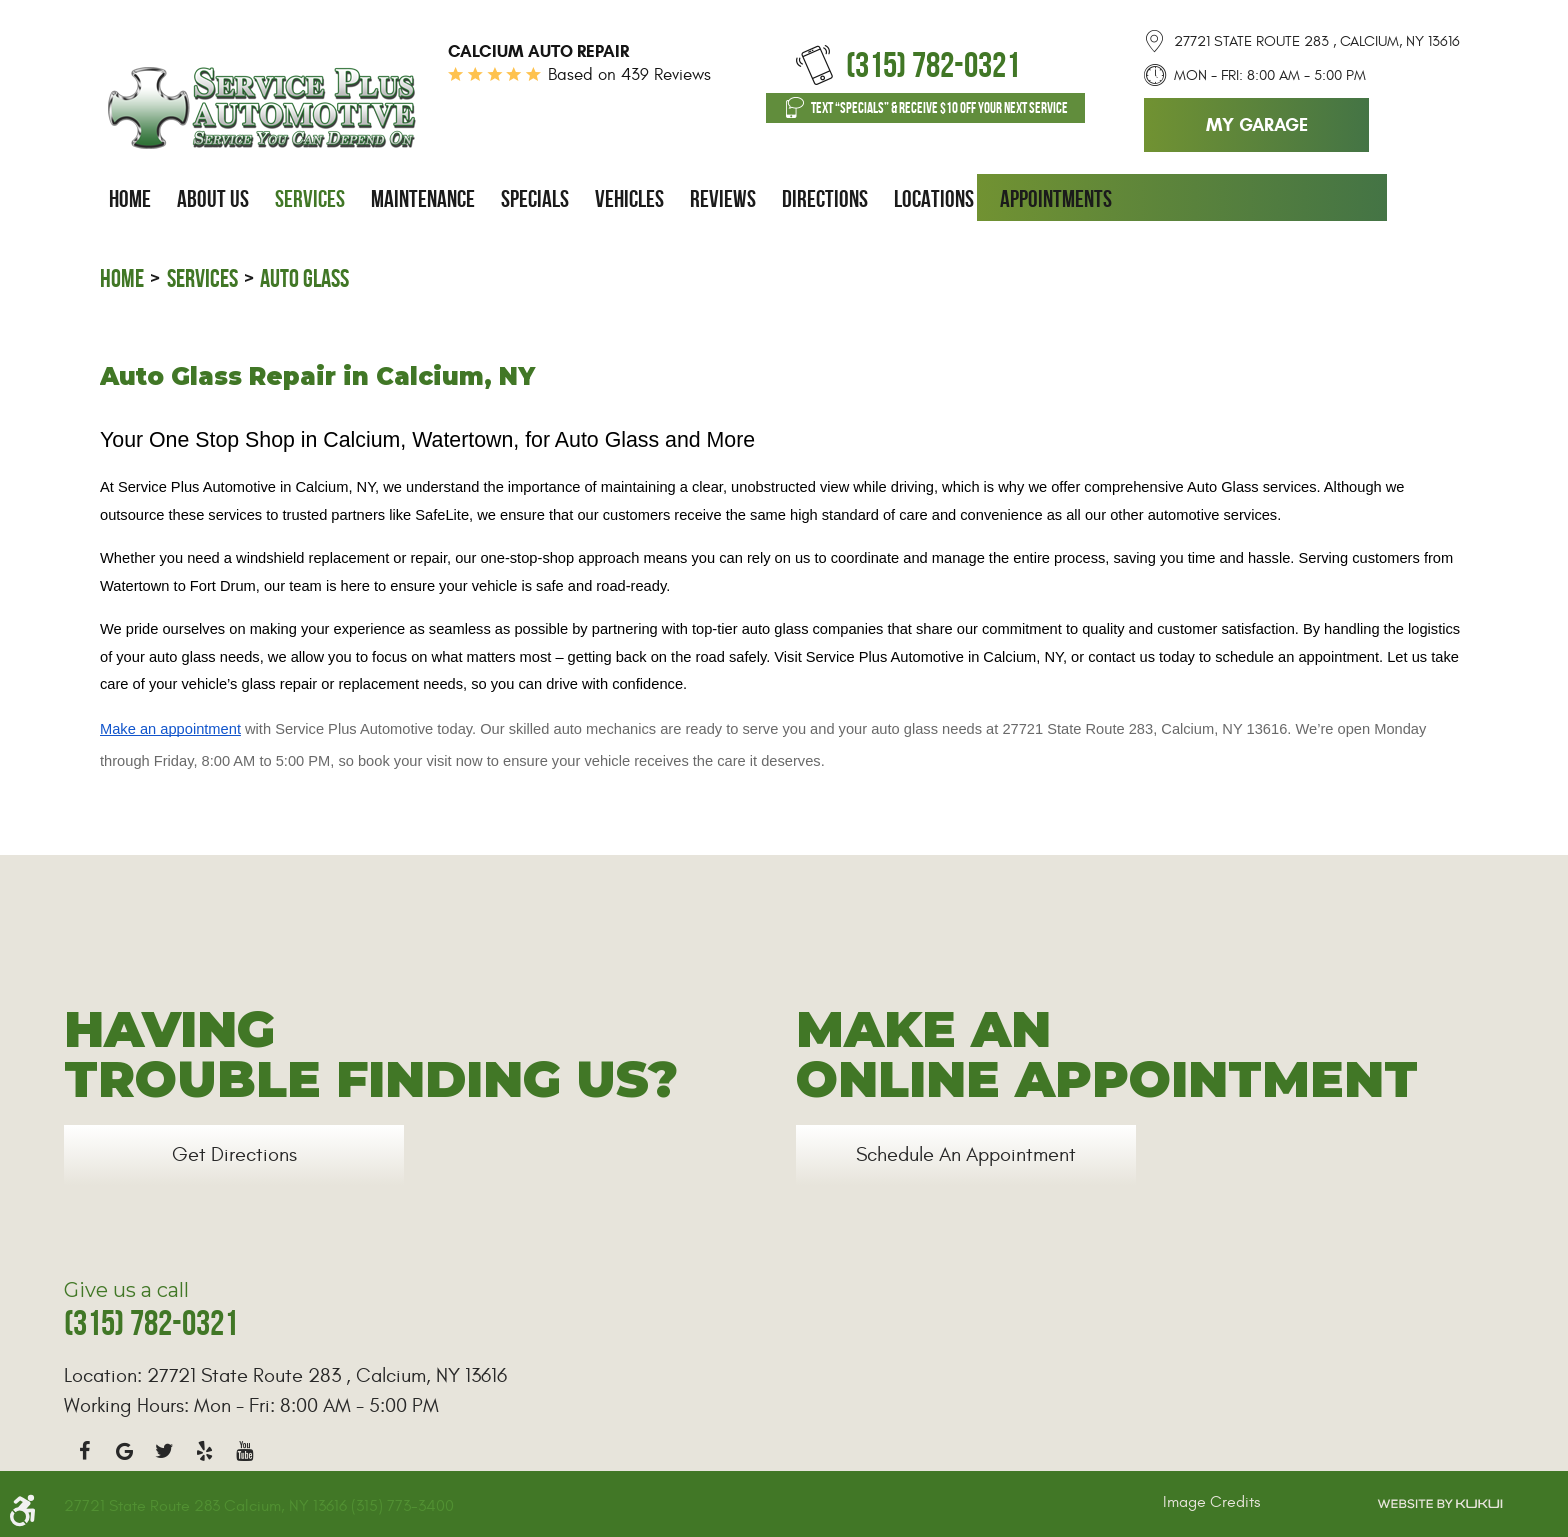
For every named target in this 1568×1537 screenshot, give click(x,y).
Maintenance (423, 199)
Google (124, 1451)
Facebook (84, 1451)
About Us (213, 199)
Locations (934, 199)
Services (310, 199)
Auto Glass (304, 278)
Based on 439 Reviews (629, 75)
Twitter (164, 1451)
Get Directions (234, 1154)
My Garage (1257, 125)
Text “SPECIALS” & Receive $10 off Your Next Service (939, 108)
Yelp (204, 1451)
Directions (825, 199)
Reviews (723, 199)
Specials (535, 199)
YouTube (244, 1451)
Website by (1440, 1504)
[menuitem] (130, 199)
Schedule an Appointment (966, 1154)
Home (130, 199)
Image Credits (1211, 1502)
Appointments (1056, 199)
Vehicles (629, 199)
